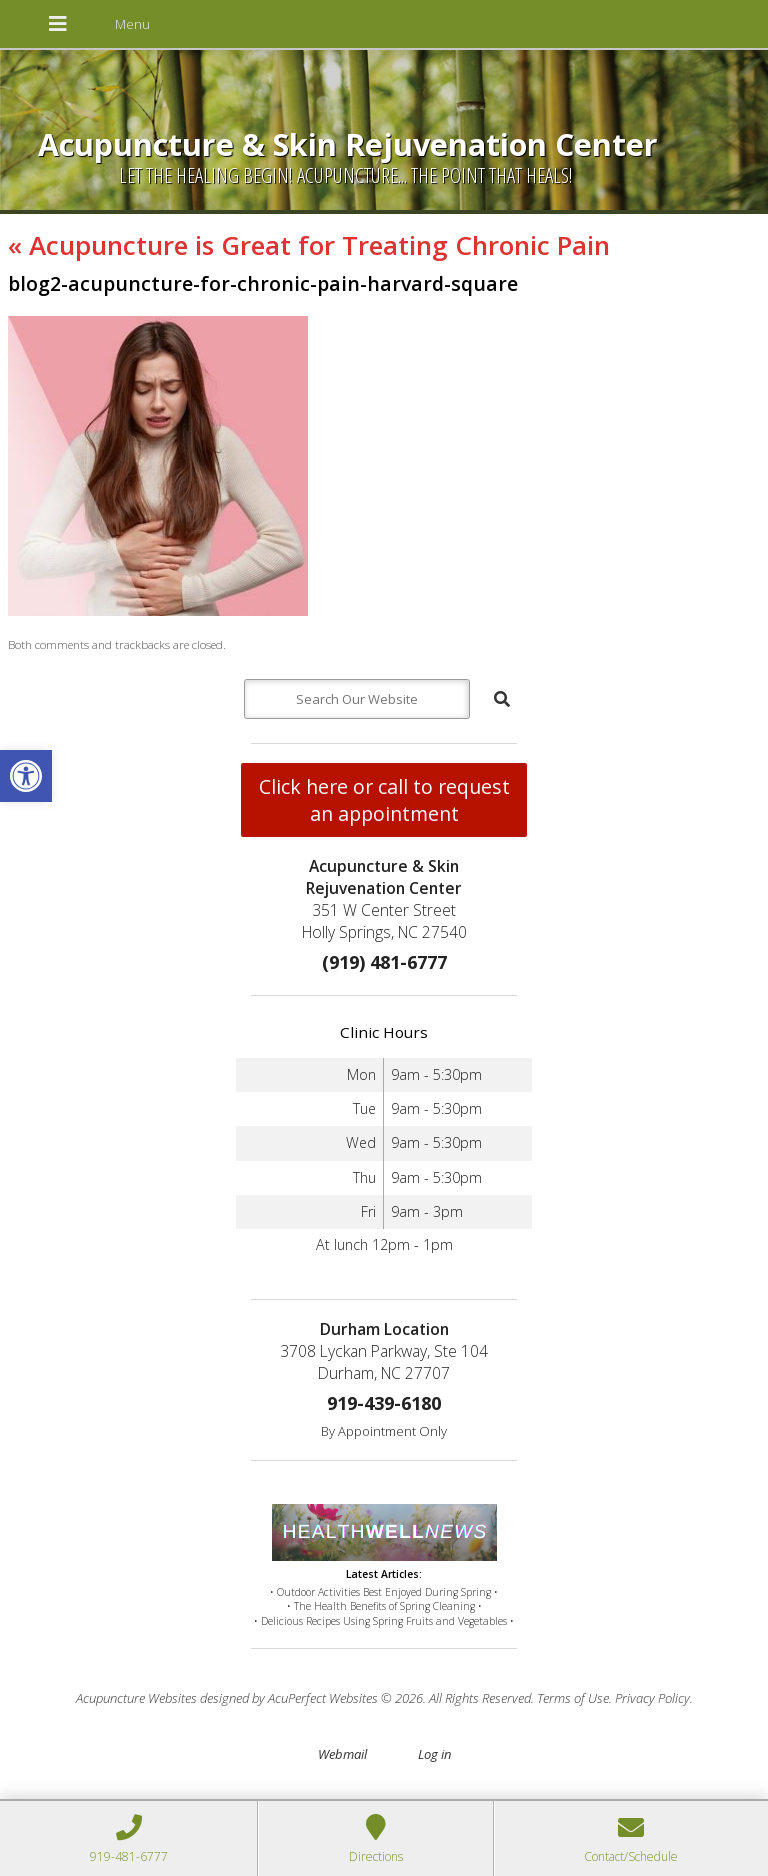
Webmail (342, 1754)
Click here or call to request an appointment (384, 800)
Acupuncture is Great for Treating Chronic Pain (309, 245)
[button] (26, 776)
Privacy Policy (652, 1698)
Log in (434, 1754)
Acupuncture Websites (136, 1698)
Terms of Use (573, 1698)
